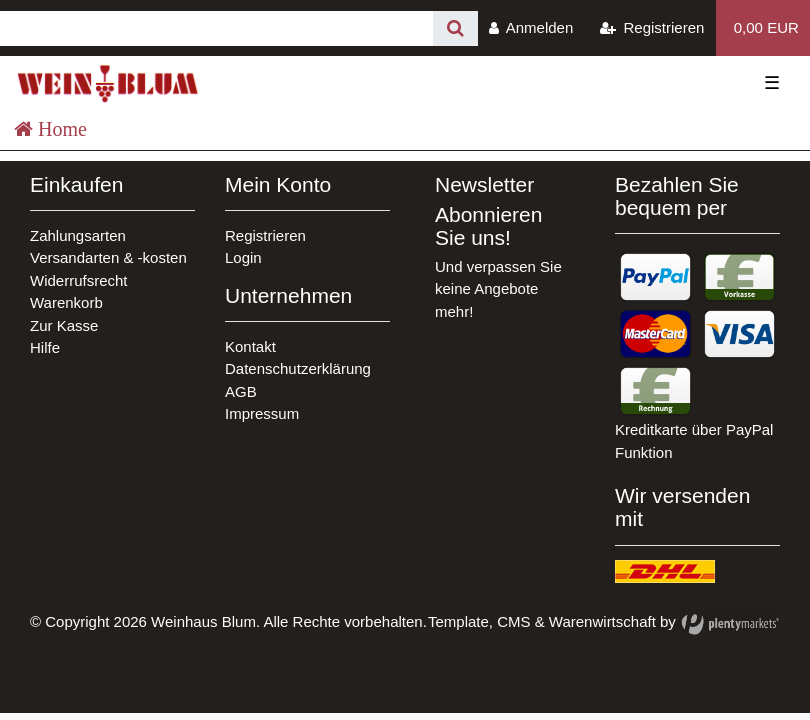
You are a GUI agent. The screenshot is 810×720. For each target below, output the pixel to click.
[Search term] (216, 28)
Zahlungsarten (78, 235)
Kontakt (250, 346)
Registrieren (265, 235)
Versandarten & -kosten (108, 257)
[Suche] (455, 28)
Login (243, 257)
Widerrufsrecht (79, 280)
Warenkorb (66, 302)
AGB (241, 391)
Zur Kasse (64, 325)
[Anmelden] (531, 28)
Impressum (262, 413)
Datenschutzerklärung (298, 368)
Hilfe (45, 347)
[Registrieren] (652, 28)
